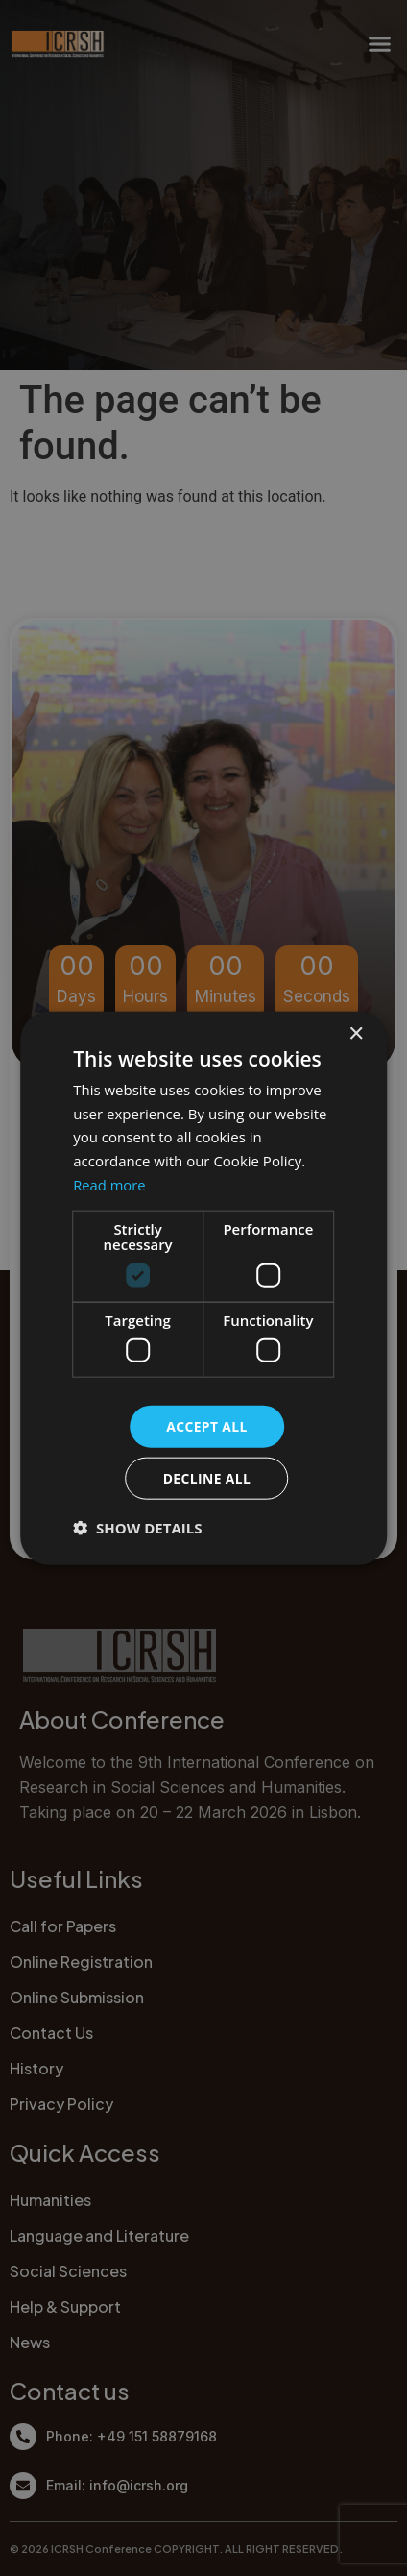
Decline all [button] (206, 1478)
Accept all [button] (207, 1425)
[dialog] (203, 1288)
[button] (137, 1527)
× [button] (355, 1033)
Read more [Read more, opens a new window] (110, 1183)
